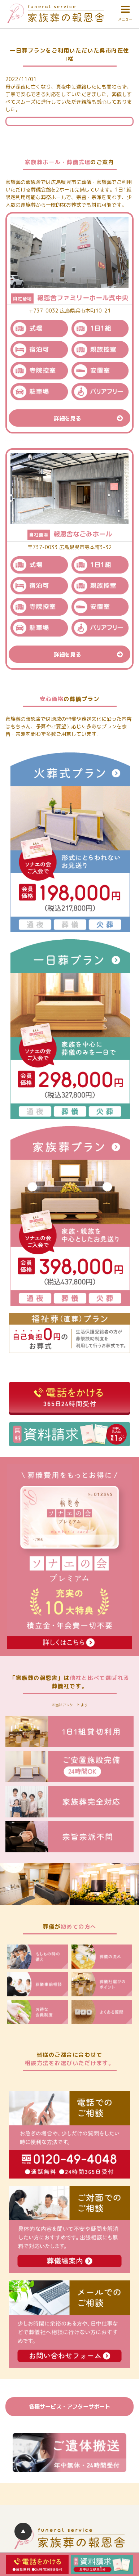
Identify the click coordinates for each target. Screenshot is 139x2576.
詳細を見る (92, 418)
